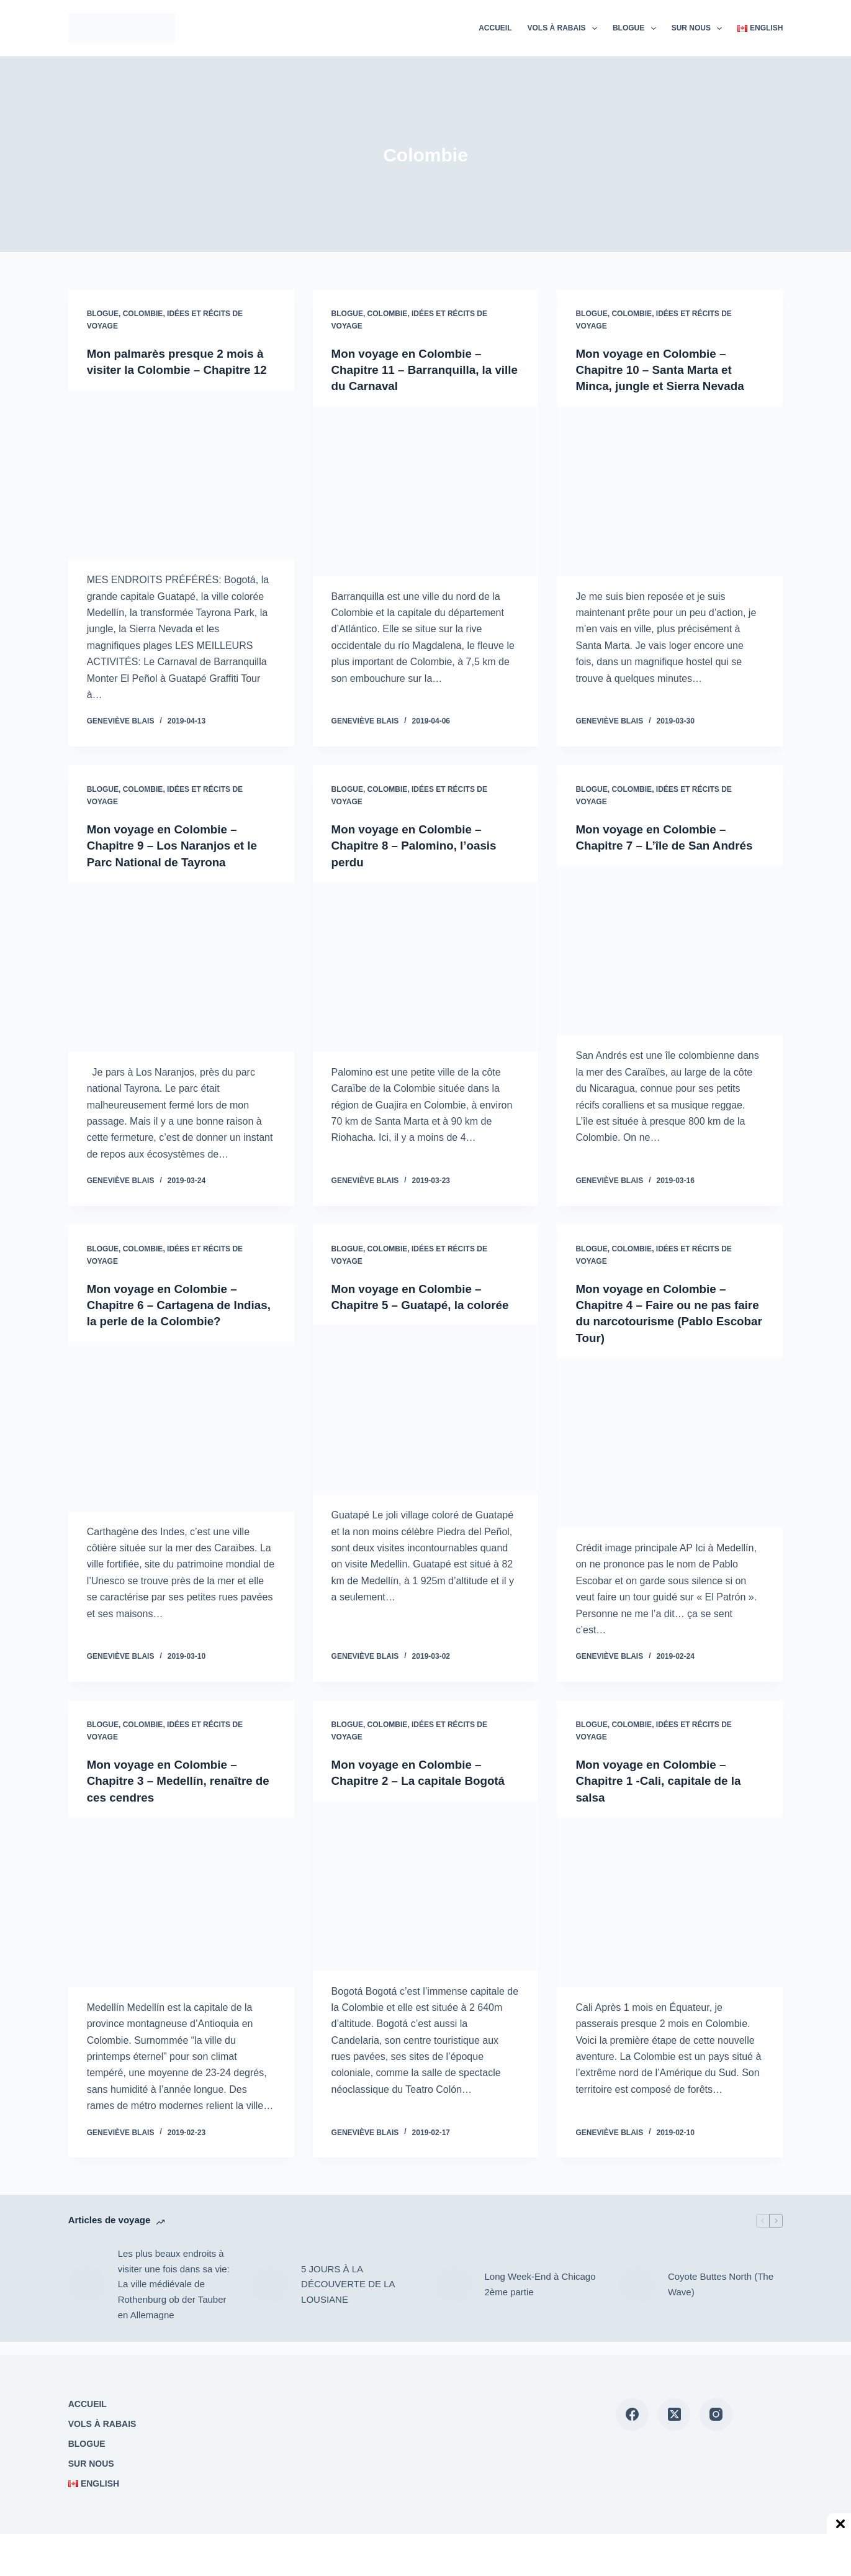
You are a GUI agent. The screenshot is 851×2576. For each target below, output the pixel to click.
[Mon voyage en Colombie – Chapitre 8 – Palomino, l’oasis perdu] (426, 982)
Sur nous (699, 28)
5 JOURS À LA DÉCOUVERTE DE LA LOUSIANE (348, 2297)
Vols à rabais (565, 28)
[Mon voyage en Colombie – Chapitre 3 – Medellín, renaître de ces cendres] (181, 1915)
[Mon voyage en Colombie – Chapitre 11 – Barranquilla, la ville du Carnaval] (426, 491)
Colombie (143, 313)
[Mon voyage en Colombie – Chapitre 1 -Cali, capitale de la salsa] (670, 1915)
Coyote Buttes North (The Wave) (720, 2297)
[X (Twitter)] (674, 2414)
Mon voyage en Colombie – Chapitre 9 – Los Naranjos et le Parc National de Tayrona (177, 861)
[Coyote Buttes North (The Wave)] (636, 2297)
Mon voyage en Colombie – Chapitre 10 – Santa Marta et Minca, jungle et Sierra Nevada (665, 369)
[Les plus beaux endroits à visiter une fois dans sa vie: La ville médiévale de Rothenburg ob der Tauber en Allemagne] (87, 2297)
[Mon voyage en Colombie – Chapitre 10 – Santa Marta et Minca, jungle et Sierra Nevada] (670, 491)
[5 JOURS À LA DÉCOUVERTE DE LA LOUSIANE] (270, 2297)
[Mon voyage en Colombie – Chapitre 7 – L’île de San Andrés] (670, 966)
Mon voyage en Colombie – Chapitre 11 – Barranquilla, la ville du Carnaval (417, 369)
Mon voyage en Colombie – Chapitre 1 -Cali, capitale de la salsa (663, 1794)
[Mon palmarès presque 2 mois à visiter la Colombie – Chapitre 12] (181, 491)
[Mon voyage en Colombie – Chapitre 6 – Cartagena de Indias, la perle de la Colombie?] (181, 1441)
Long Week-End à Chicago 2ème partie (540, 2297)
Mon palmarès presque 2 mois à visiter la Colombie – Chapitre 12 (181, 369)
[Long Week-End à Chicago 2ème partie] (453, 2297)
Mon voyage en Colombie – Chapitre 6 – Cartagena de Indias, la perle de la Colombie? (179, 1320)
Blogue (637, 28)
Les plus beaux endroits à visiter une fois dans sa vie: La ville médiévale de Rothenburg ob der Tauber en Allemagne (174, 2297)
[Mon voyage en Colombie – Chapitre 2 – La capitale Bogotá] (426, 1899)
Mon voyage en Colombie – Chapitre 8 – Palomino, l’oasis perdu (419, 861)
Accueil (495, 28)
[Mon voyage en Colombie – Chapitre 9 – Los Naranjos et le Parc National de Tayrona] (181, 982)
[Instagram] (716, 2414)
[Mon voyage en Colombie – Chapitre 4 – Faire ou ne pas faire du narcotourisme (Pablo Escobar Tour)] (670, 1457)
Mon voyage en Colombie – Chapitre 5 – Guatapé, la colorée (411, 1320)
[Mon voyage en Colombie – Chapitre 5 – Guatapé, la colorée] (426, 1441)
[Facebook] (632, 2414)
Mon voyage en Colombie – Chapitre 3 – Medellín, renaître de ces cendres (175, 1794)
